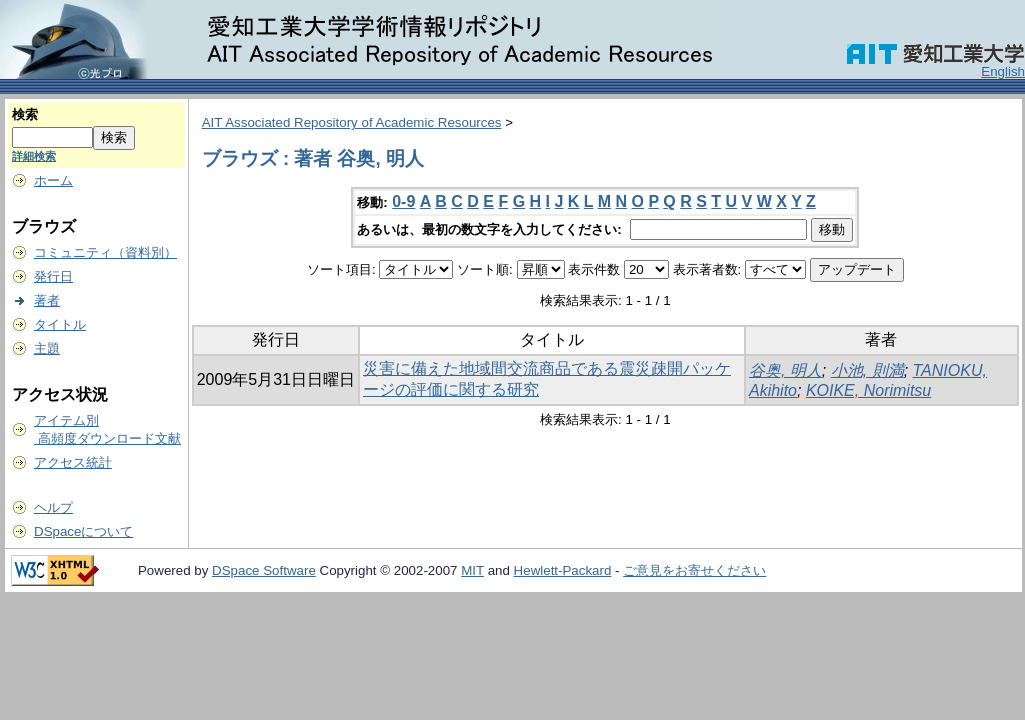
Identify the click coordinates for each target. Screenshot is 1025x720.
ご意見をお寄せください (694, 570)
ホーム (53, 180)
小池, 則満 (867, 370)
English (1003, 71)
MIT (472, 570)
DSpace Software (264, 570)
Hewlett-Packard (563, 570)
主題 (47, 348)
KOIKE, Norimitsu (868, 390)
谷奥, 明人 (785, 370)
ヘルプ (53, 507)
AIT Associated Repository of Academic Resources (352, 122)
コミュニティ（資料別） (105, 252)
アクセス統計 (73, 462)
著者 (47, 300)
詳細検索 (34, 156)
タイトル (60, 324)
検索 (25, 114)
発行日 (53, 276)
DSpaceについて (83, 531)
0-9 (403, 201)
